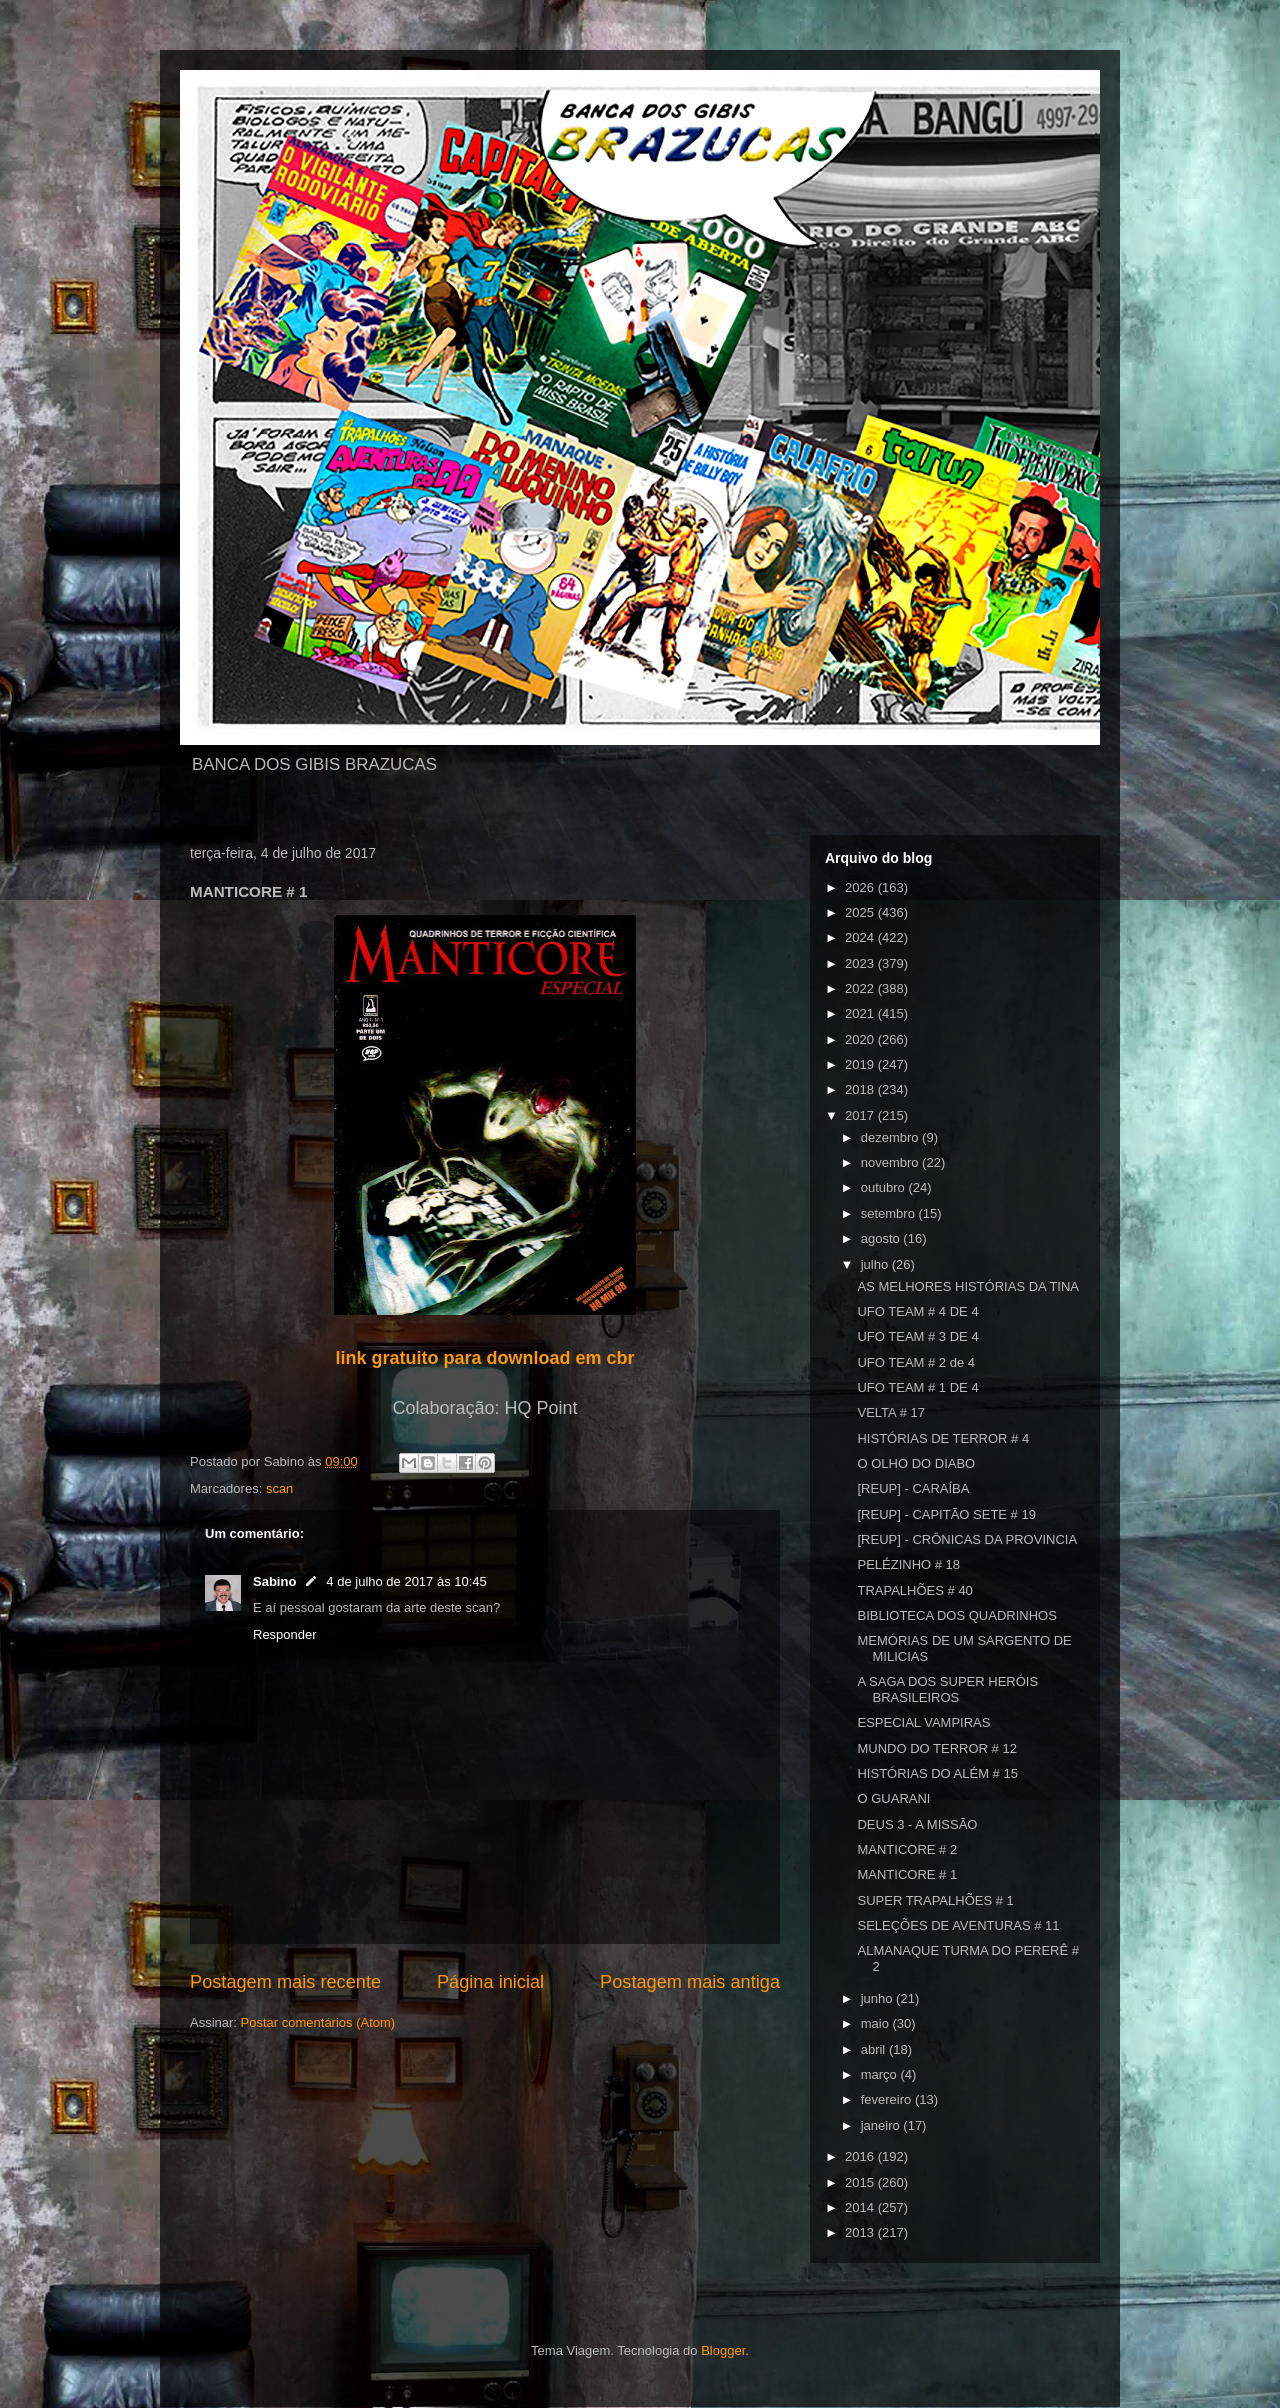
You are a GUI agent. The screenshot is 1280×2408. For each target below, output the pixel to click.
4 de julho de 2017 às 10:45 (406, 1581)
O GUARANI (893, 1798)
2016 (861, 2156)
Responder (285, 1634)
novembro (891, 1162)
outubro (885, 1187)
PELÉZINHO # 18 (908, 1564)
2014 (861, 2207)
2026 (861, 887)
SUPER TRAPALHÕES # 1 (935, 1900)
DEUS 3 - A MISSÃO (917, 1824)
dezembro (891, 1137)
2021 (861, 1013)
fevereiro (888, 2099)
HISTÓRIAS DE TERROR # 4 (943, 1438)
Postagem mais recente (285, 1982)
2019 (861, 1064)
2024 (861, 937)
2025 (861, 912)
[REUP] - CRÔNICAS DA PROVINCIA (967, 1539)
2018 (861, 1089)
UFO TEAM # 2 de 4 (916, 1362)
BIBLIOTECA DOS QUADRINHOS (956, 1615)
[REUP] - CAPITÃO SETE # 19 (946, 1514)
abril (875, 2049)
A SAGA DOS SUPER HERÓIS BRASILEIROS (947, 1689)
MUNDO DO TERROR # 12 (936, 1748)
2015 (861, 2182)
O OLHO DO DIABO (916, 1463)
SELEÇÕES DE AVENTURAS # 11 (958, 1925)
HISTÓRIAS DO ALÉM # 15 (937, 1773)
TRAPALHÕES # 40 (914, 1590)
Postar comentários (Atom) (318, 2022)
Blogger (723, 2350)
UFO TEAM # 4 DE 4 (917, 1311)
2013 (861, 2232)
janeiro (882, 2125)
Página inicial (490, 1982)
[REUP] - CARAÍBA (913, 1488)
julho (876, 1264)
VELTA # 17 (890, 1412)
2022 (861, 988)
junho (878, 1998)
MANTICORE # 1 (907, 1874)
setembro (890, 1213)
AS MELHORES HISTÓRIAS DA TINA (968, 1286)
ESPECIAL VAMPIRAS (923, 1722)
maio (877, 2023)
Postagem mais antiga (690, 1982)
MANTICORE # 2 (907, 1849)
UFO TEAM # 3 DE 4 (917, 1336)
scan (279, 1488)
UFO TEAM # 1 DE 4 (917, 1387)
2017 (861, 1115)
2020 (861, 1039)
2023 (861, 963)
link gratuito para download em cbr (484, 1358)
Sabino (274, 1581)
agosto (882, 1238)
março (881, 2074)
